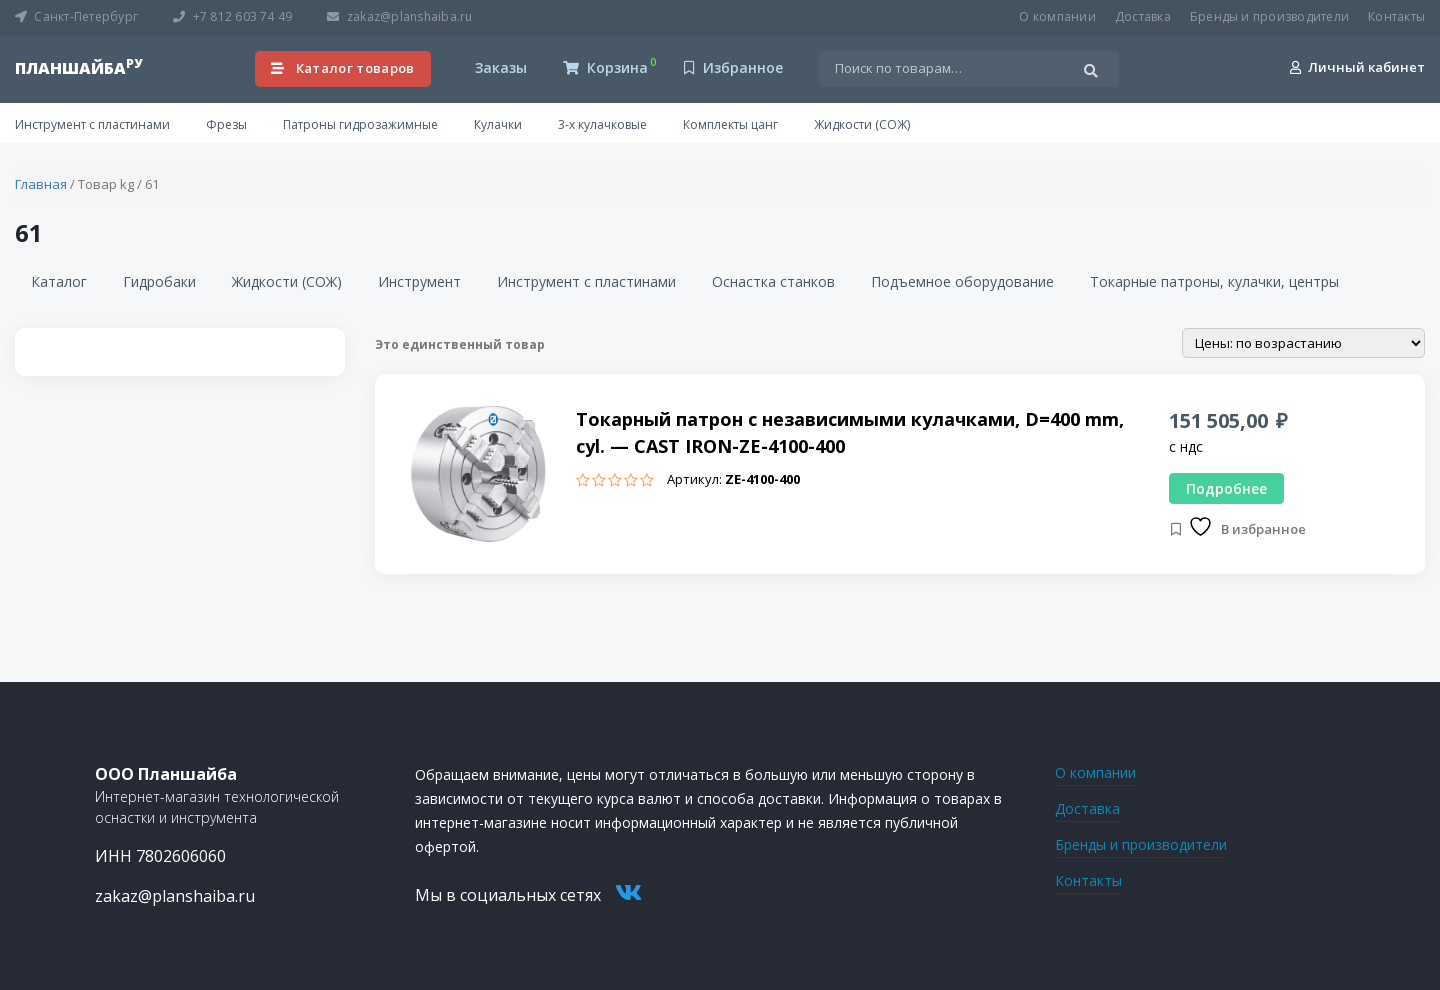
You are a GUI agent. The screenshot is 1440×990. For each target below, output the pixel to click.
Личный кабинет (1357, 67)
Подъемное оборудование (962, 281)
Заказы (499, 67)
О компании (1057, 16)
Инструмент (419, 281)
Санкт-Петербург (76, 16)
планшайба (78, 68)
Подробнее (1226, 488)
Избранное (733, 67)
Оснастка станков (773, 281)
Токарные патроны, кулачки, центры (1214, 281)
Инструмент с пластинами (92, 124)
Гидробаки (159, 281)
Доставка (1143, 16)
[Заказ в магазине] (1303, 343)
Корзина (605, 67)
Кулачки (498, 124)
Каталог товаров (343, 68)
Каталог (59, 281)
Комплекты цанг (730, 124)
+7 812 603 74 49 (232, 16)
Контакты (1396, 16)
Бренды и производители (1269, 16)
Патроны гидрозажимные (360, 124)
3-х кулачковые (602, 124)
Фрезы (226, 124)
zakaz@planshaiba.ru (399, 16)
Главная (41, 184)
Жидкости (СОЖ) (862, 124)
